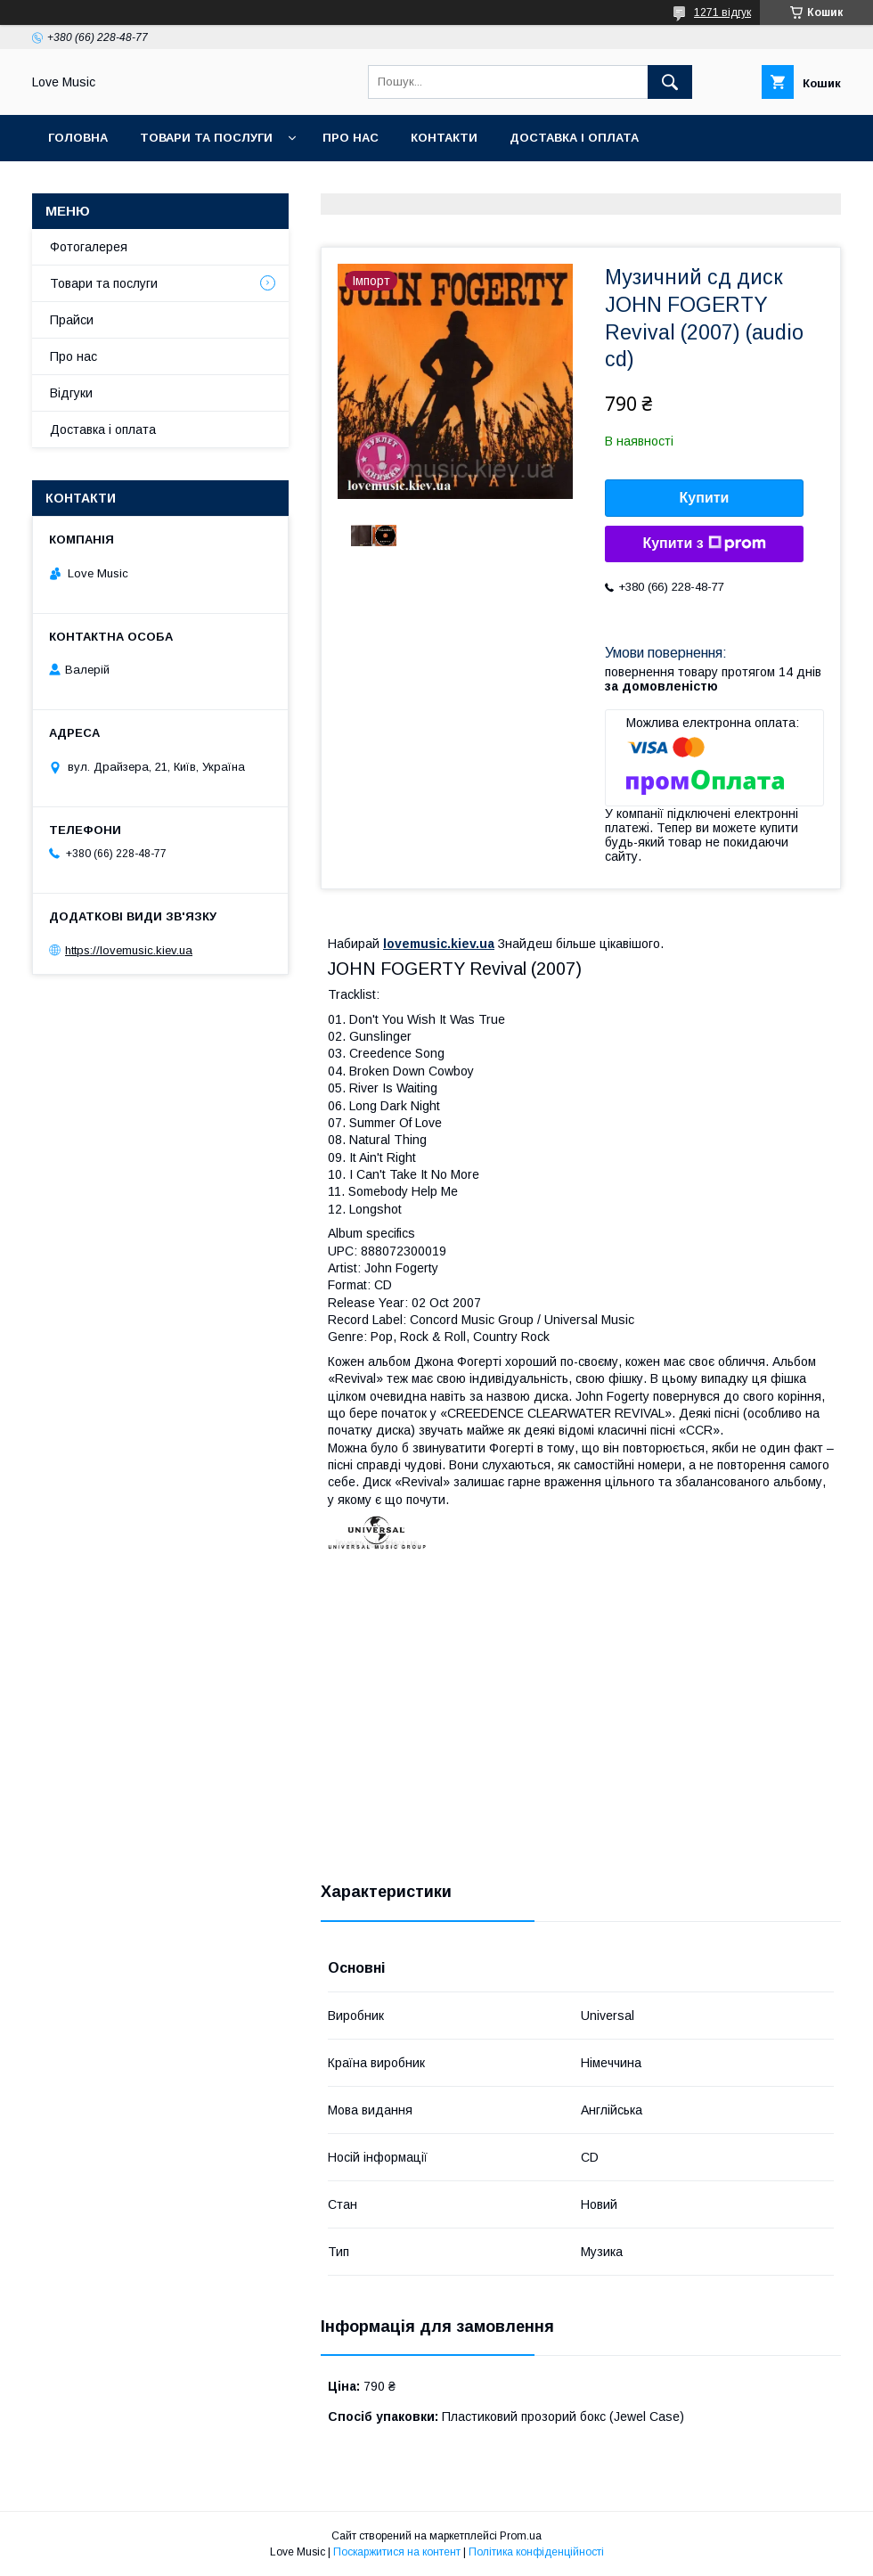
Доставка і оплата (574, 137)
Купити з (703, 544)
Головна (78, 137)
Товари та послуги (206, 137)
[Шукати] (670, 82)
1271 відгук (722, 12)
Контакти (444, 137)
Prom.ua (521, 2536)
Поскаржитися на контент (397, 2552)
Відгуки (71, 393)
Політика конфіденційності (536, 2552)
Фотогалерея (88, 247)
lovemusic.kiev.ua (438, 943)
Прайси (72, 320)
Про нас (350, 137)
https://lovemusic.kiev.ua (128, 950)
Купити (705, 497)
